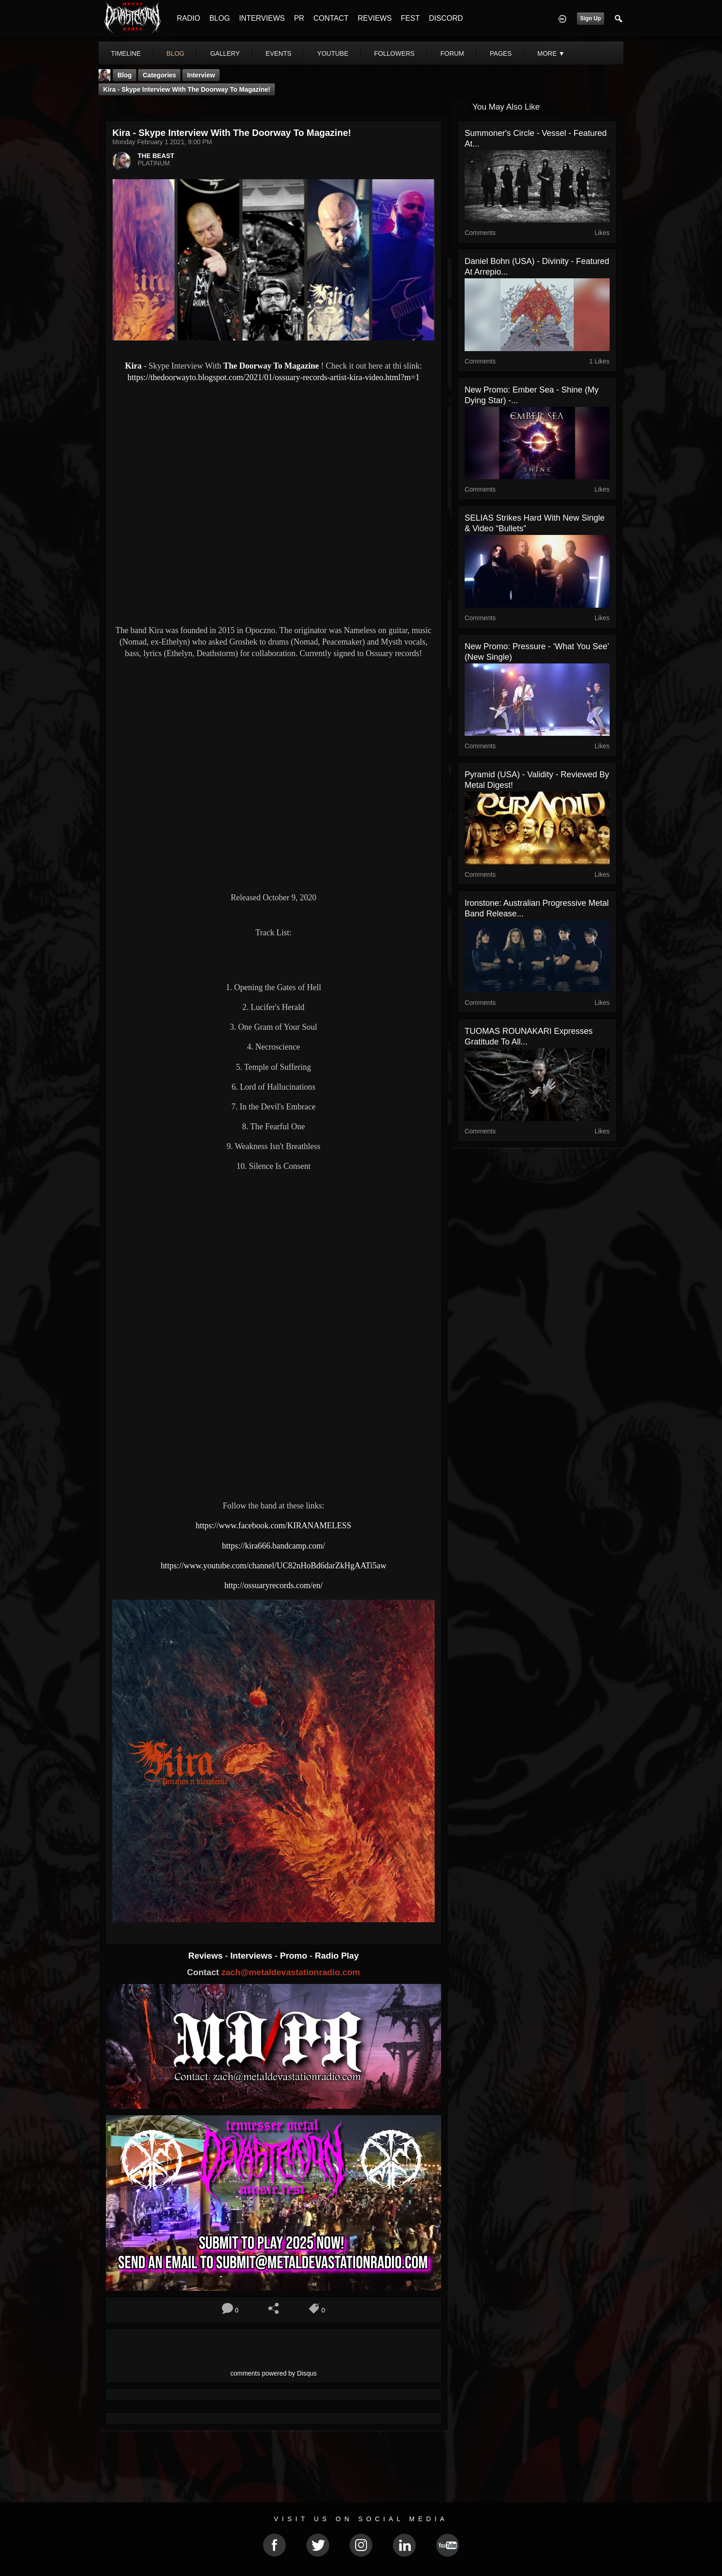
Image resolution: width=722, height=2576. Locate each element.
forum (452, 53)
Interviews (252, 1955)
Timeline (126, 53)
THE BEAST (156, 155)
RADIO (188, 18)
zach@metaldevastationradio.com (290, 1972)
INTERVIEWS (262, 18)
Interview (201, 75)
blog (176, 53)
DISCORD (446, 18)
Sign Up (590, 18)
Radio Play (337, 1955)
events (278, 53)
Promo (294, 1955)
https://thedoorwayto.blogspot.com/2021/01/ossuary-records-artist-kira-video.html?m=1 (274, 377)
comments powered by (273, 2373)
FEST (410, 18)
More (551, 53)
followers (394, 53)
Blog (124, 75)
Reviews (206, 1955)
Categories (159, 75)
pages (501, 53)
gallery (224, 53)
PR (299, 18)
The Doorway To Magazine (271, 365)
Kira (133, 365)
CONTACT (331, 18)
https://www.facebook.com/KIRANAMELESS (273, 1525)
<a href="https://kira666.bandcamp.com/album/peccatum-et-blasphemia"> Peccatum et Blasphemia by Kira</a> (273, 1228)
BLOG (220, 18)
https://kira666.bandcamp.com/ (273, 1545)
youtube (333, 53)
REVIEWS (375, 18)
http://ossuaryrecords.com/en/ (273, 1585)
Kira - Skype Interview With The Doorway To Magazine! (186, 89)
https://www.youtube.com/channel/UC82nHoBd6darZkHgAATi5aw (273, 1565)
